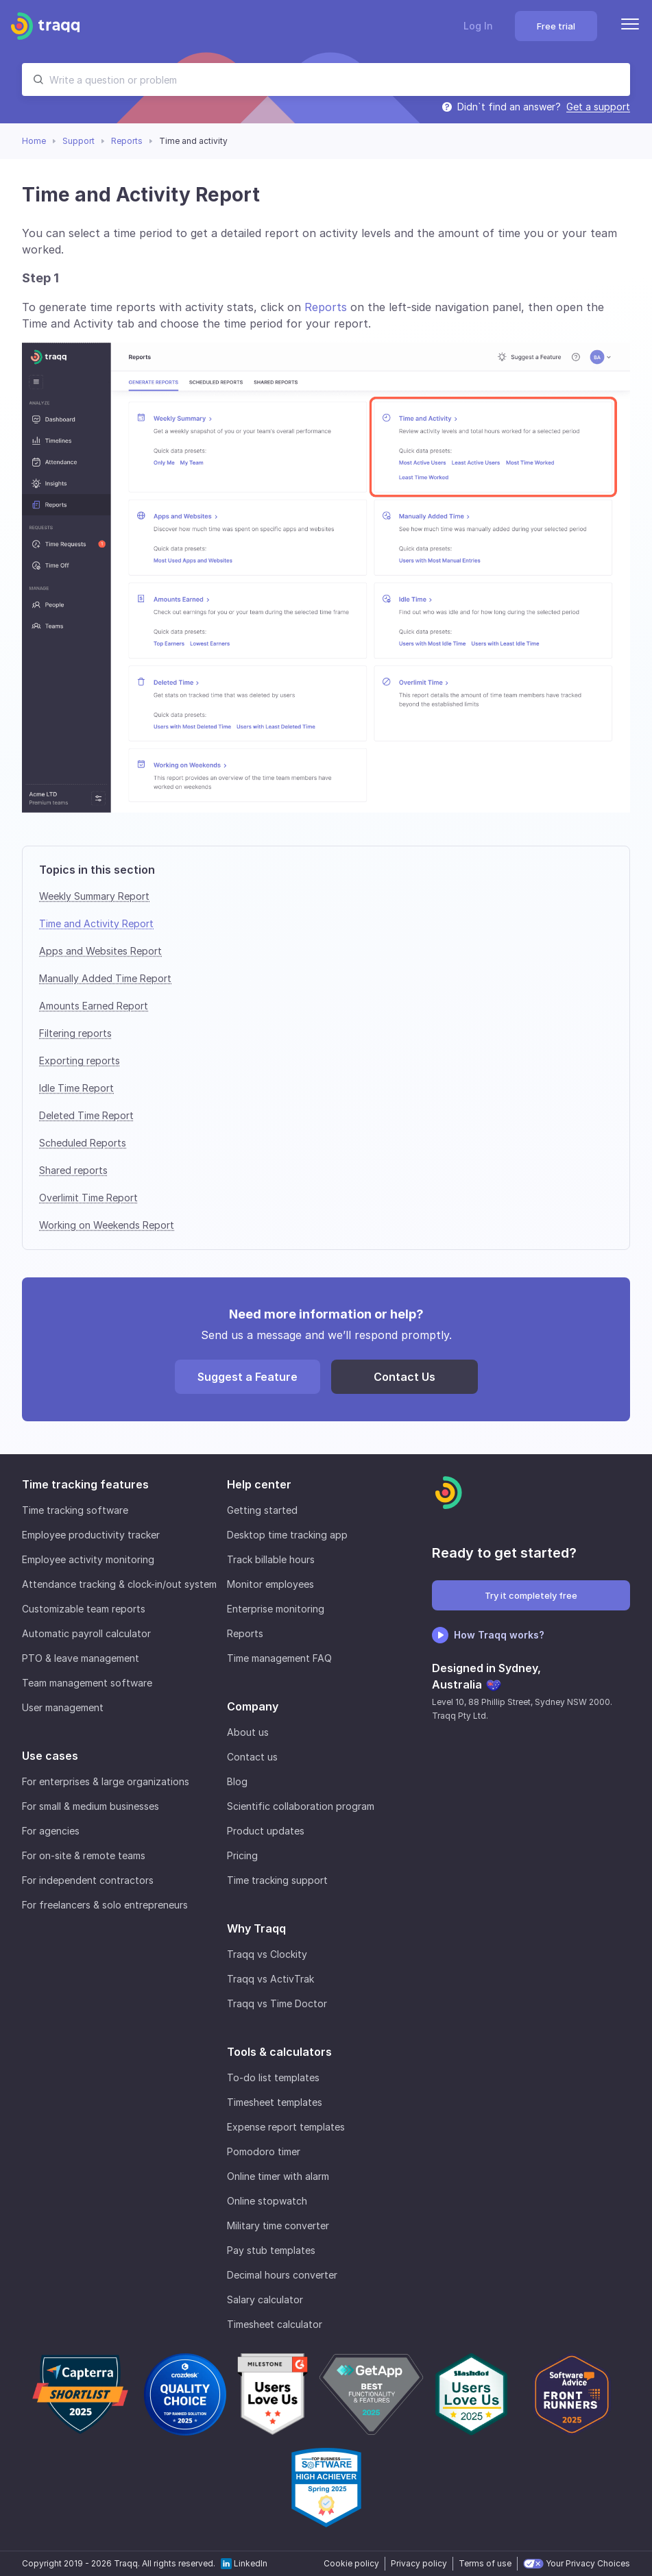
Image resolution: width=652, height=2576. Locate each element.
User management (63, 1707)
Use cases (50, 1756)
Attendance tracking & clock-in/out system (119, 1584)
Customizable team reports (83, 1609)
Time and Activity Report (96, 923)
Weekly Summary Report (94, 896)
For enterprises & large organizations (105, 1781)
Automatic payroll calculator (86, 1633)
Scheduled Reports (82, 1143)
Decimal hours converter (282, 2275)
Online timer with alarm (278, 2176)
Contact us (252, 1757)
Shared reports (73, 1170)
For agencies (51, 1831)
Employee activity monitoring (88, 1559)
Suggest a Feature (247, 1377)
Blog (237, 1781)
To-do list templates (273, 2077)
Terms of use (485, 2563)
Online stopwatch (267, 2201)
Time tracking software (75, 1510)
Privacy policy (419, 2563)
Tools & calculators (279, 2052)
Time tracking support (277, 1880)
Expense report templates (286, 2127)
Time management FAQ (279, 1658)
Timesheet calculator (274, 2324)
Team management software (87, 1683)
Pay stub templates (271, 2250)
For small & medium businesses (90, 1806)
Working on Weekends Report (106, 1225)
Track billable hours (271, 1559)
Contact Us (404, 1377)
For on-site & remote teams (83, 1855)
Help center (259, 1484)
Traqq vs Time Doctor (277, 2003)
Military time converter (278, 2225)
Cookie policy (351, 2563)
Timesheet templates (274, 2102)
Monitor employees (270, 1584)
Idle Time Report (76, 1088)
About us (248, 1732)
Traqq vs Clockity (267, 1954)
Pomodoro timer (263, 2151)
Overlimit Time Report (88, 1197)
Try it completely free (531, 1595)
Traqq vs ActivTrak (270, 1979)
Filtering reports (75, 1033)
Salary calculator (265, 2299)
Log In (478, 26)
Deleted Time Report (86, 1115)
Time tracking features (85, 1484)
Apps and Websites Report (100, 951)
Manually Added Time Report (105, 978)
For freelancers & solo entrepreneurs (105, 1905)
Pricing (242, 1855)
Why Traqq (256, 1928)
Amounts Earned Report (93, 1005)
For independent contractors (88, 1880)
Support (78, 141)
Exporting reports (79, 1060)
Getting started (262, 1510)
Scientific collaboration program (300, 1806)
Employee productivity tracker (91, 1535)
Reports (127, 141)
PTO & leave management (80, 1658)
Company (252, 1706)
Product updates (265, 1831)
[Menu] (630, 26)
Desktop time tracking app (287, 1535)
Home (34, 141)
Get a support (598, 106)
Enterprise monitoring (275, 1609)
